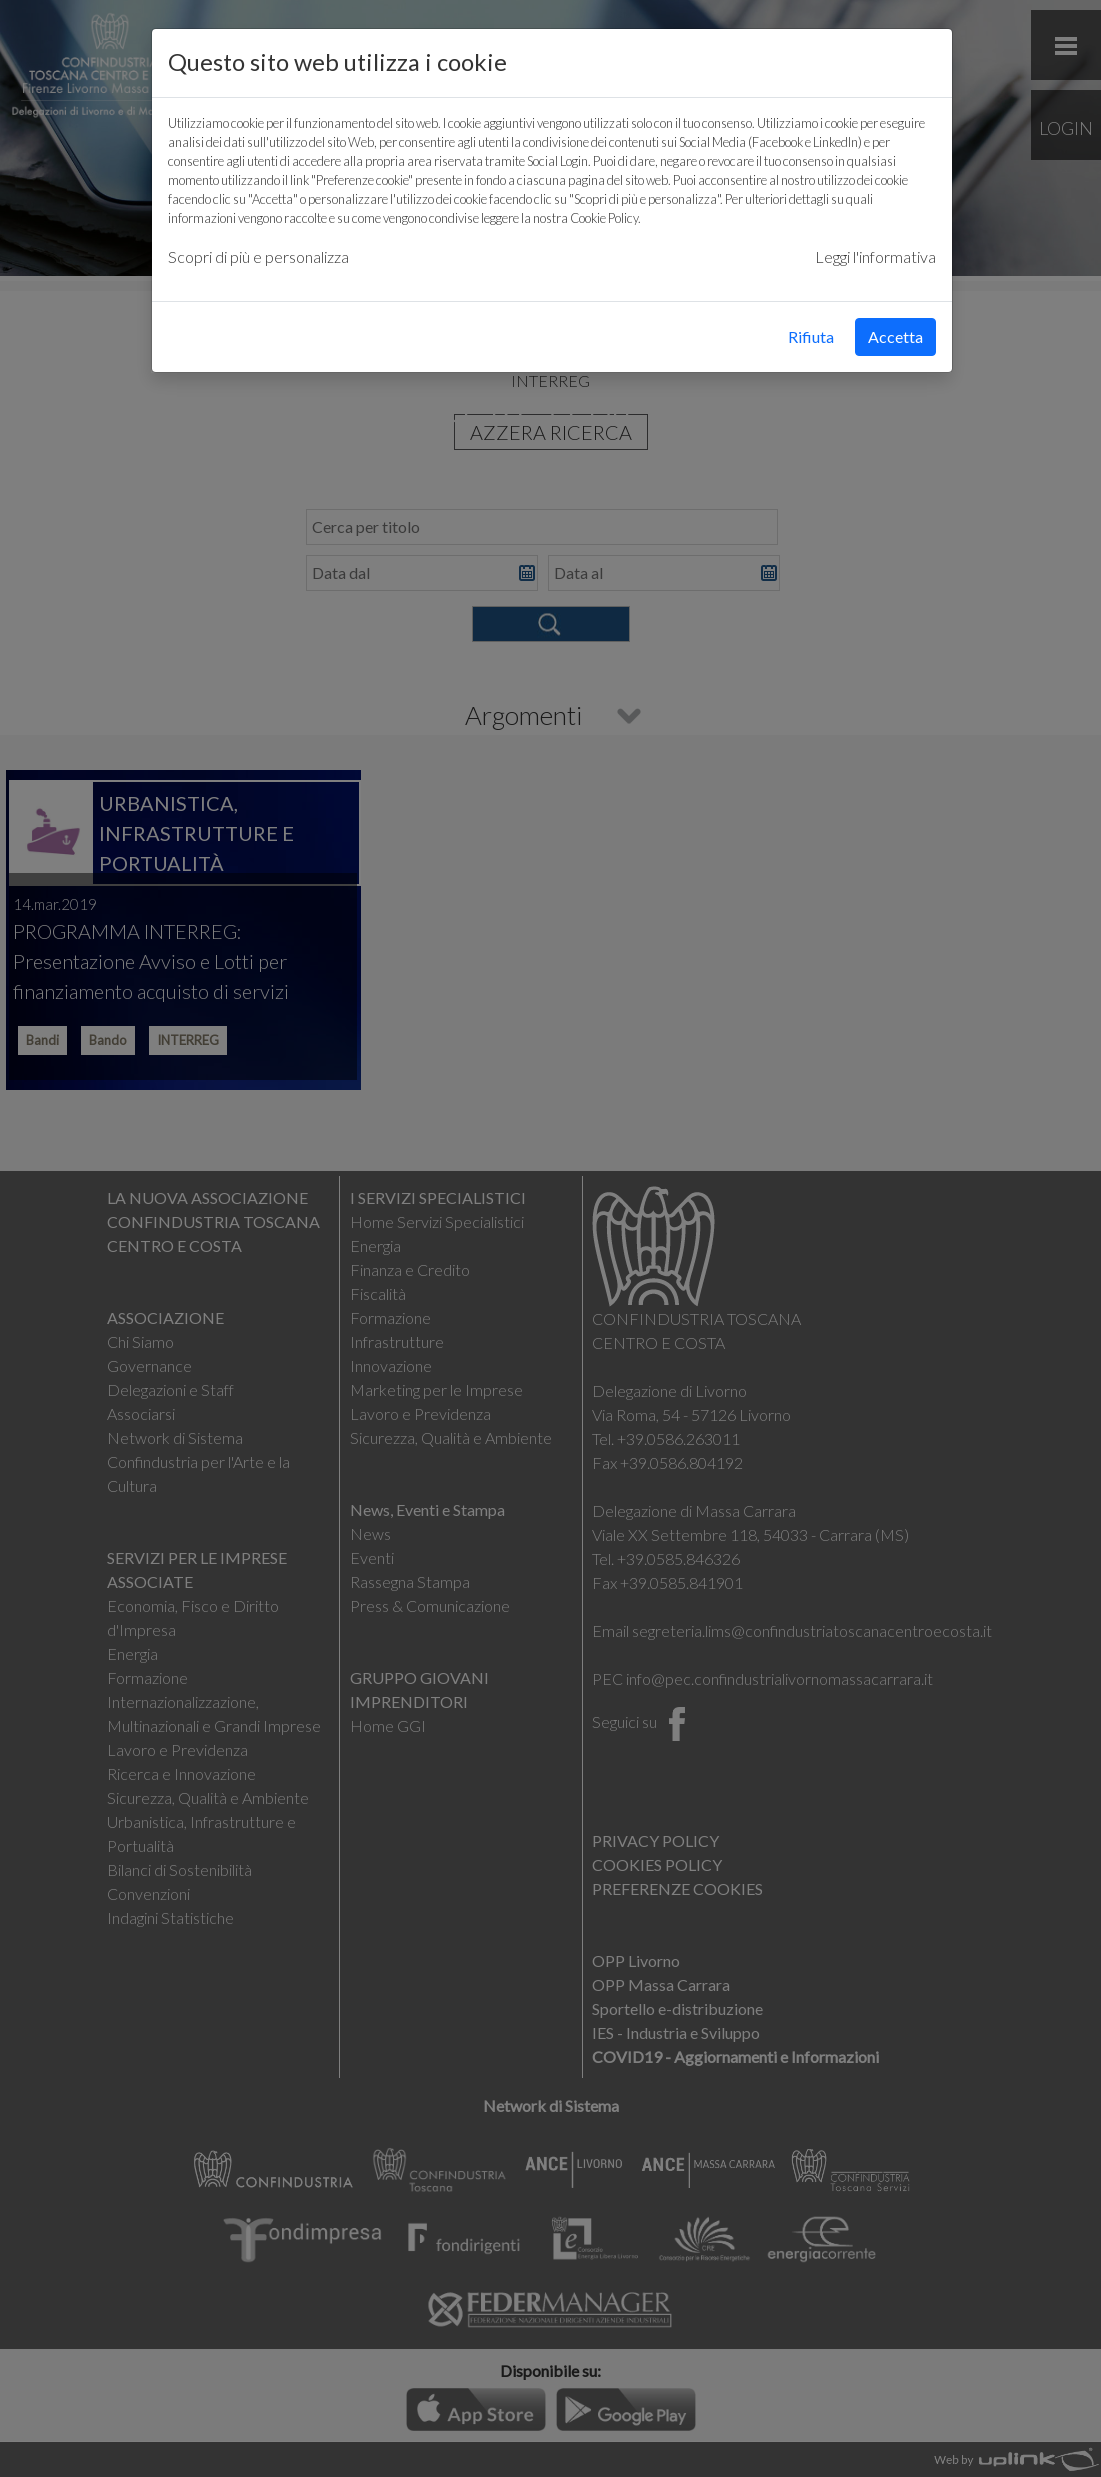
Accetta (895, 336)
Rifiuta (811, 336)
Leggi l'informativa (875, 256)
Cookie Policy (604, 218)
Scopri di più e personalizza (258, 256)
